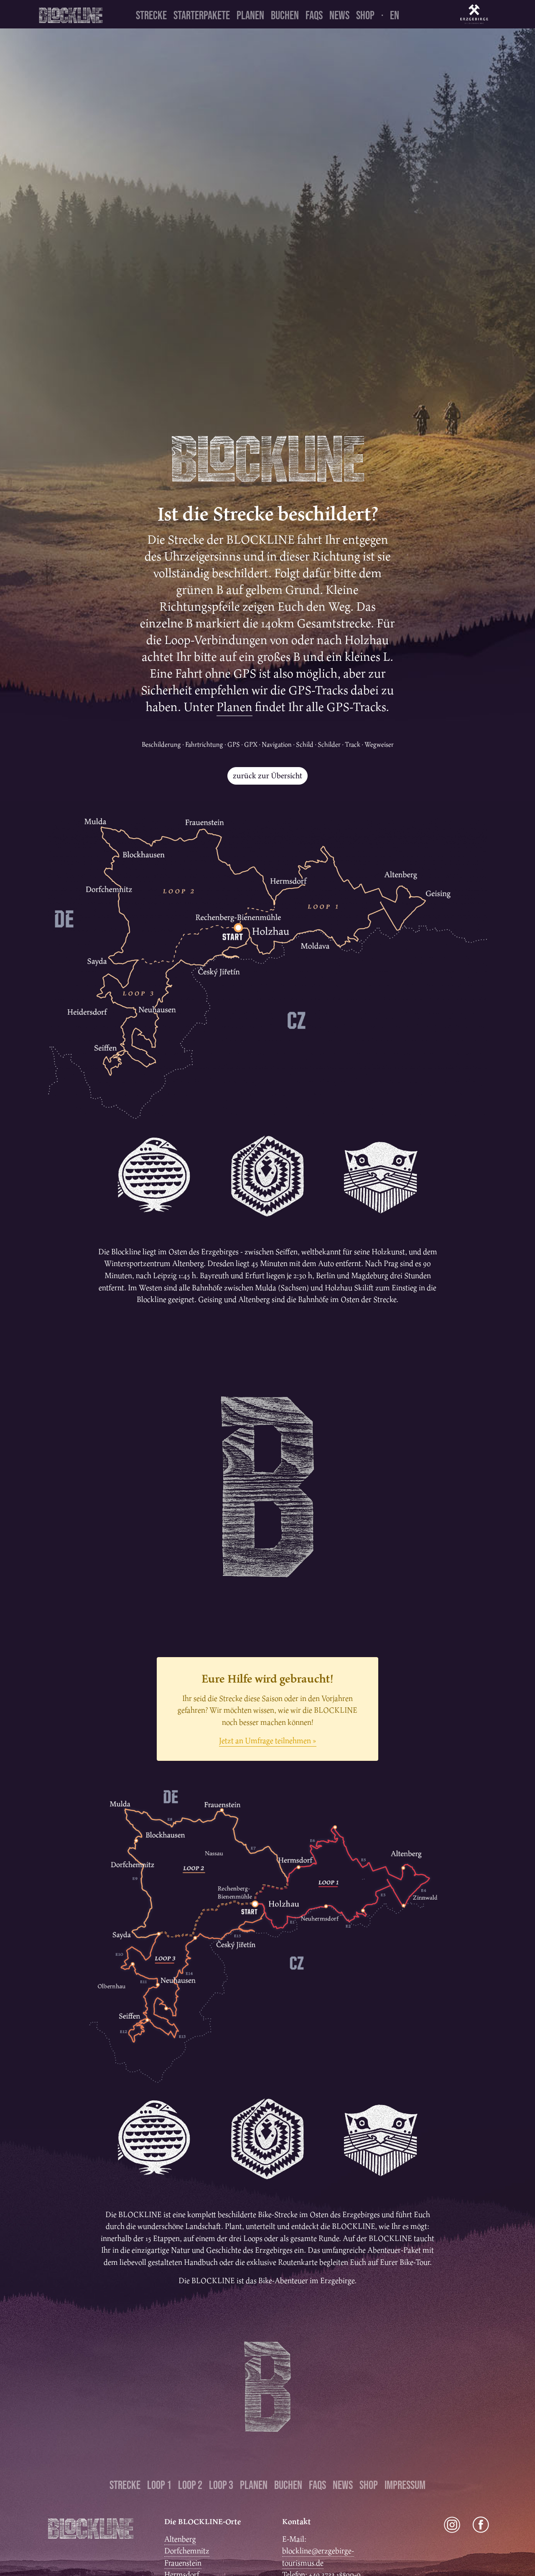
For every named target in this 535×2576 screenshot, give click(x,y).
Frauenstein (182, 2562)
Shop (365, 15)
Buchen (285, 15)
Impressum (405, 2485)
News (339, 15)
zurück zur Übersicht (267, 775)
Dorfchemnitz (186, 2550)
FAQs (314, 15)
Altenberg (180, 2539)
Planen (250, 15)
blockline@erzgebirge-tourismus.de (318, 2556)
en (394, 15)
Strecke (151, 15)
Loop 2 (190, 2485)
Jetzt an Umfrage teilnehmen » (267, 1740)
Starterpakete (201, 15)
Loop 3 (221, 2485)
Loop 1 (159, 2485)
